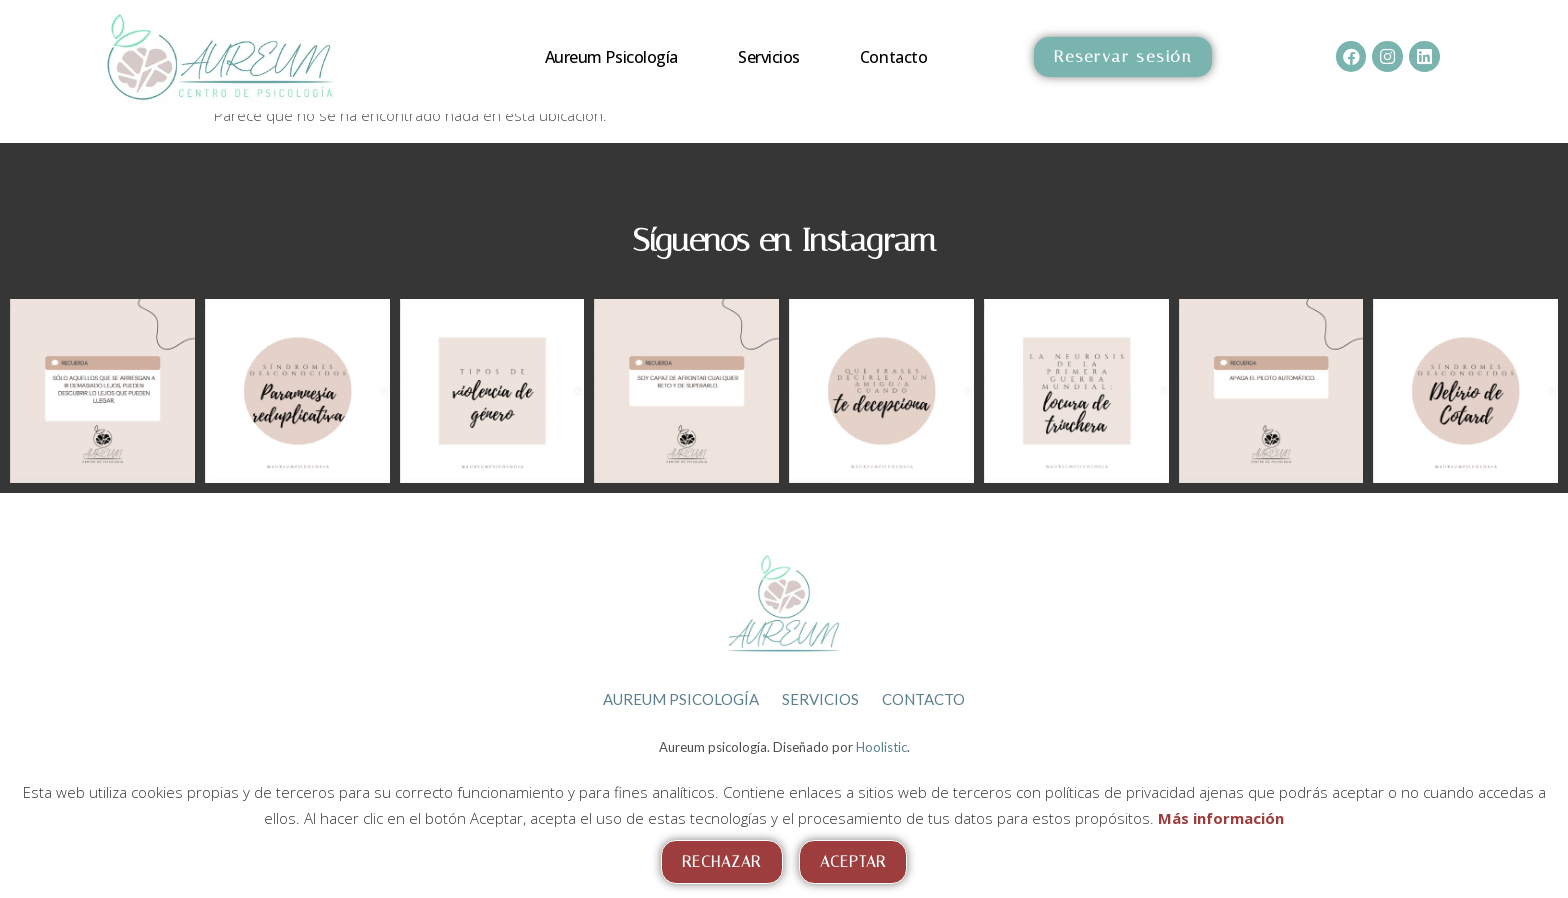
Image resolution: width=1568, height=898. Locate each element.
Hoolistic (881, 742)
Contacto (893, 57)
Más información (1221, 818)
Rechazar (722, 862)
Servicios (769, 57)
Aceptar (853, 862)
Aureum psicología (611, 57)
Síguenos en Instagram (784, 240)
